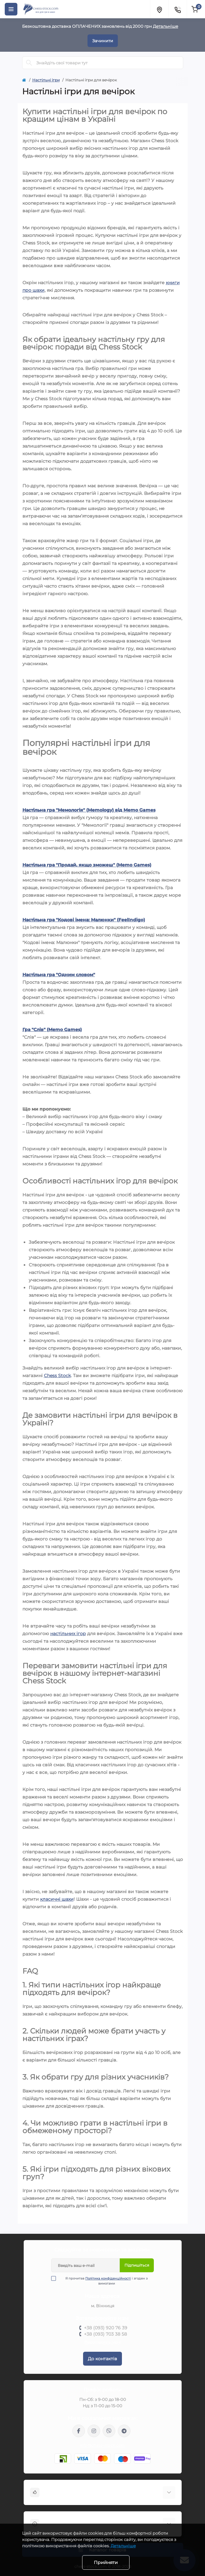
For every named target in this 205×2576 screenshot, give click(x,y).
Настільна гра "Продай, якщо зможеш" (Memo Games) (86, 865)
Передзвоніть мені (102, 2342)
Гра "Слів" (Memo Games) (52, 1029)
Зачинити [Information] (102, 40)
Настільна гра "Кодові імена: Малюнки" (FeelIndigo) (83, 920)
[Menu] (11, 9)
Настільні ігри (46, 80)
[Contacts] (177, 9)
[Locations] (159, 9)
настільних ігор (68, 1633)
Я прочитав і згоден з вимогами (103, 2281)
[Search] (29, 62)
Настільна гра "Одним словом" (58, 974)
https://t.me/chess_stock (124, 2430)
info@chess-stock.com (102, 2445)
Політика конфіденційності (108, 2278)
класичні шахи (57, 1899)
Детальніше (165, 26)
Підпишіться (136, 2265)
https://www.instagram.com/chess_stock (94, 2430)
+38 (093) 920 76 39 (105, 2328)
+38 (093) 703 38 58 (105, 2334)
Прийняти (106, 2562)
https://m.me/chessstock (78, 2430)
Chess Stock (57, 1375)
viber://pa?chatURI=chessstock (109, 2430)
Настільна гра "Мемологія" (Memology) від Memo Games (88, 810)
